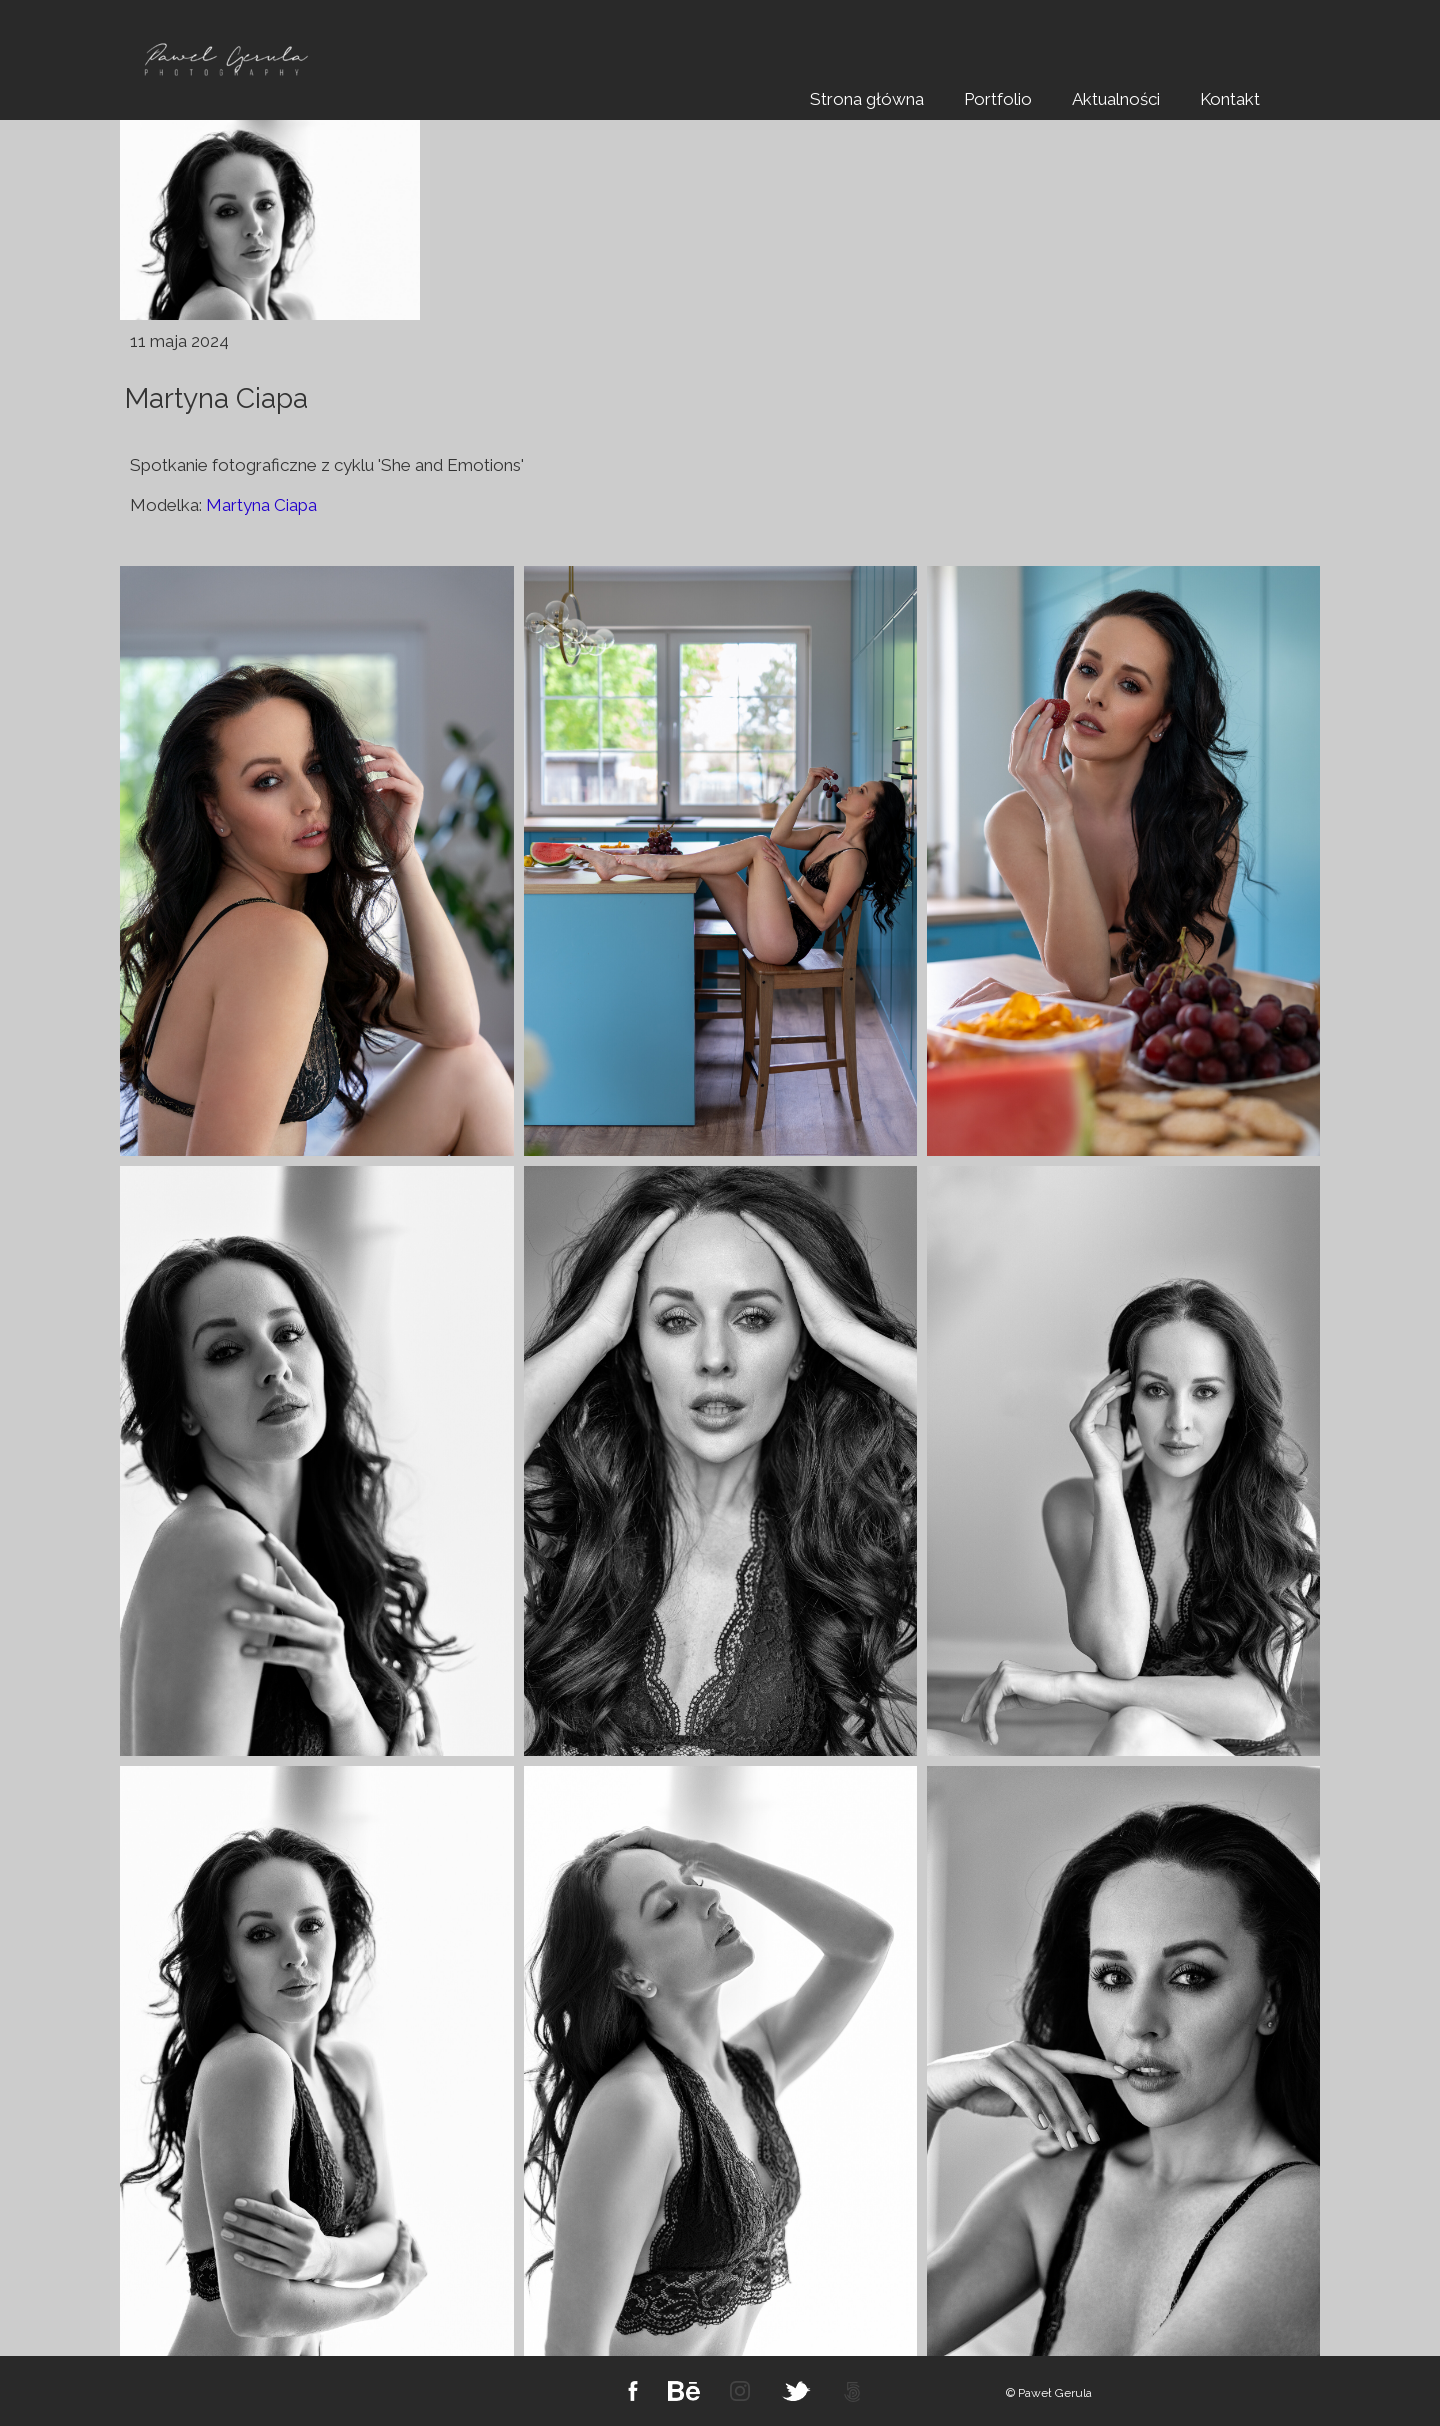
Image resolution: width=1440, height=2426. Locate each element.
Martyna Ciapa (261, 505)
